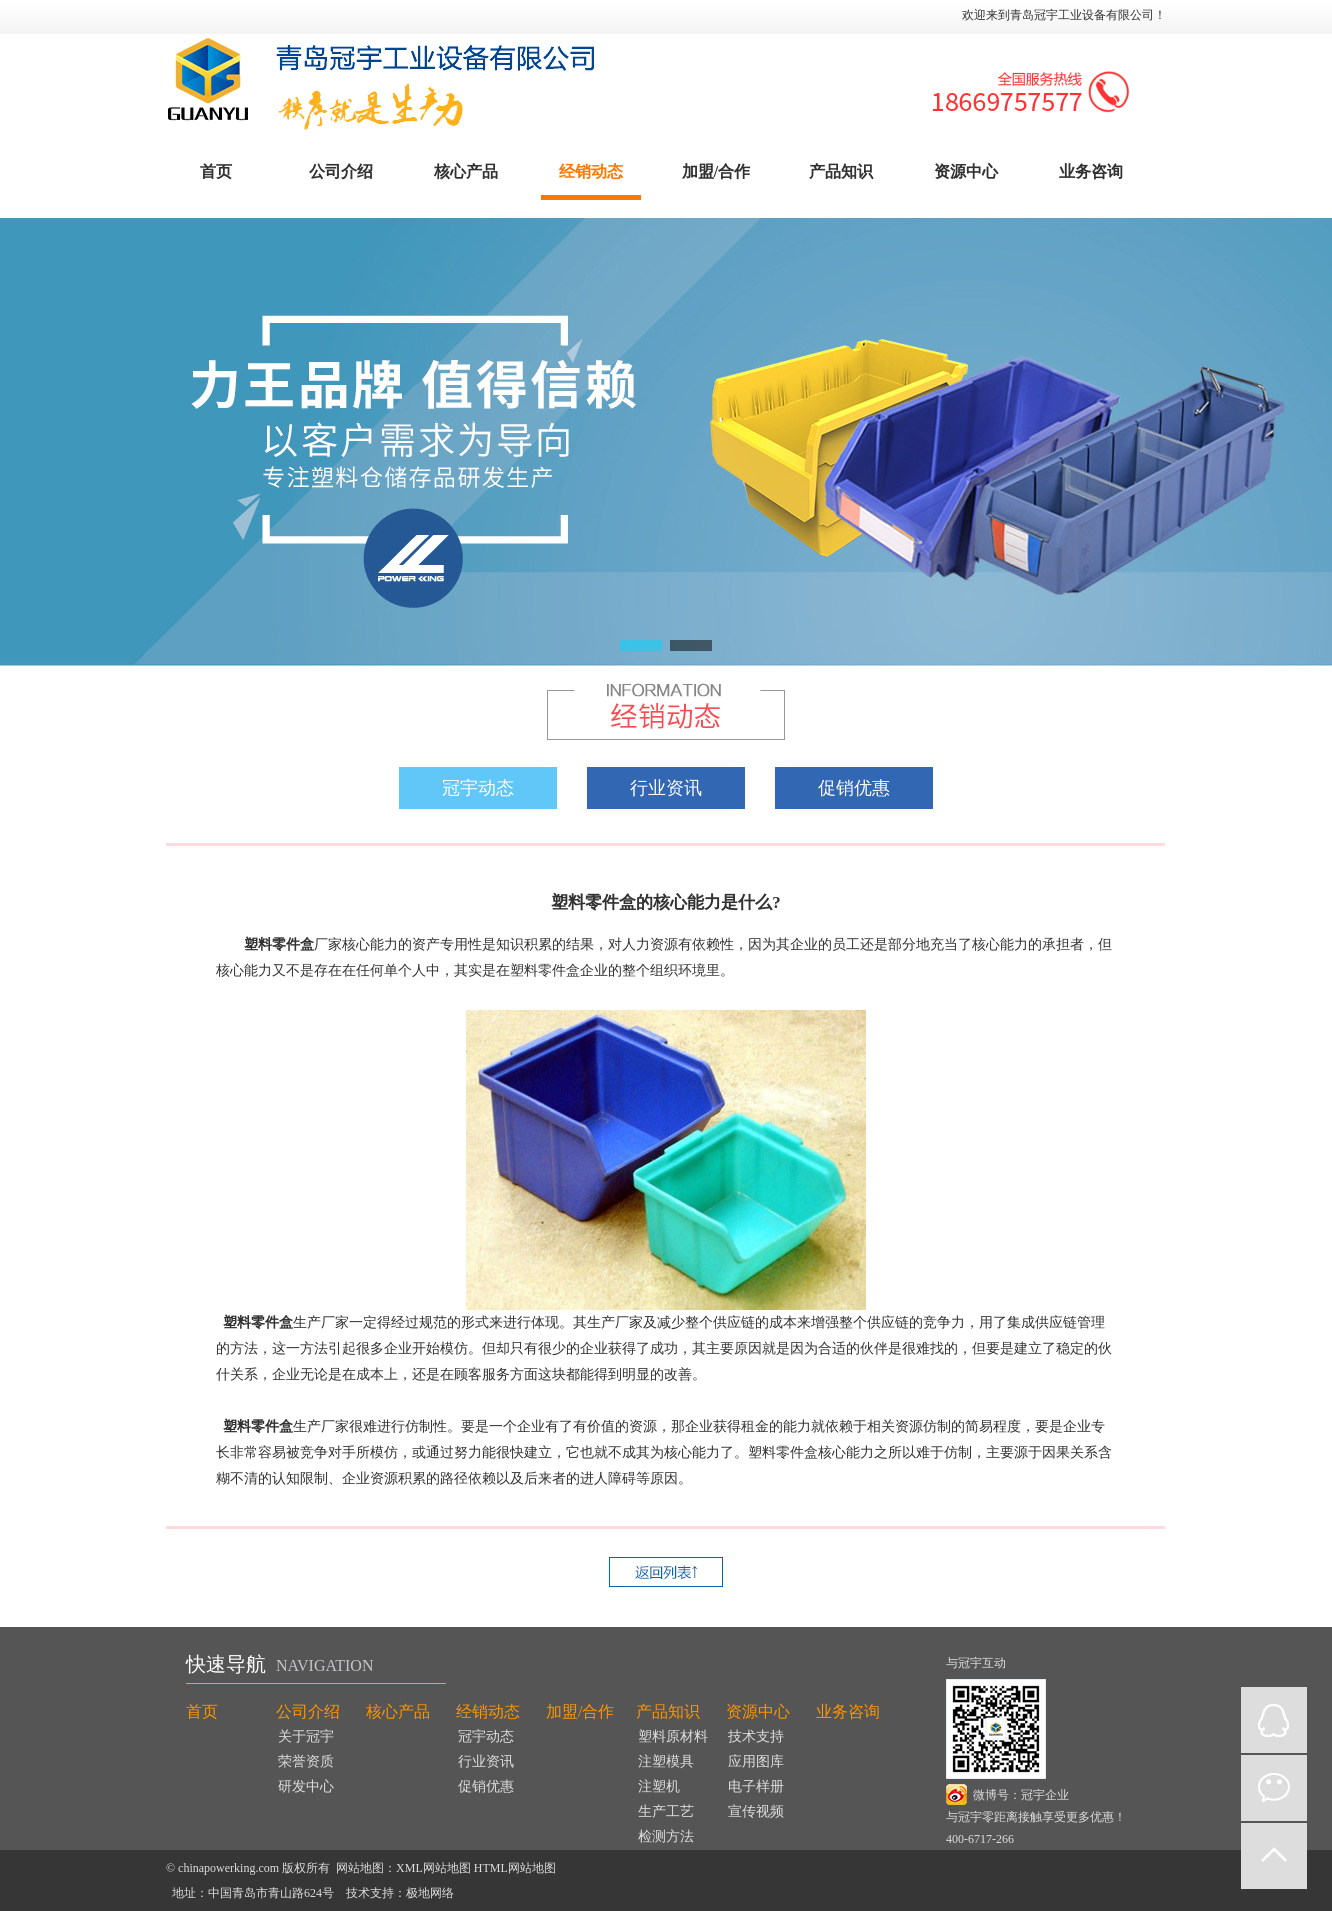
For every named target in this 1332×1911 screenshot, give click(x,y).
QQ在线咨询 (1274, 1720)
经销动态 (591, 171)
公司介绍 (341, 171)
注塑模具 (666, 1761)
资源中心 (966, 171)
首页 (216, 171)
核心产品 (466, 171)
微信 (1274, 1788)
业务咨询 (1091, 171)
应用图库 (756, 1761)
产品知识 (841, 171)
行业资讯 (666, 788)
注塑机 (659, 1786)
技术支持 (756, 1736)
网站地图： (366, 1868)
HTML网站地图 (515, 1868)
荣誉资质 (306, 1761)
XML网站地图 (433, 1868)
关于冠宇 (306, 1736)
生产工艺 (666, 1811)
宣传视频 (756, 1811)
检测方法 (666, 1836)
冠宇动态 (478, 788)
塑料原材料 (673, 1736)
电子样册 (756, 1786)
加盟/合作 (716, 171)
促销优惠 (854, 788)
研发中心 (306, 1786)
